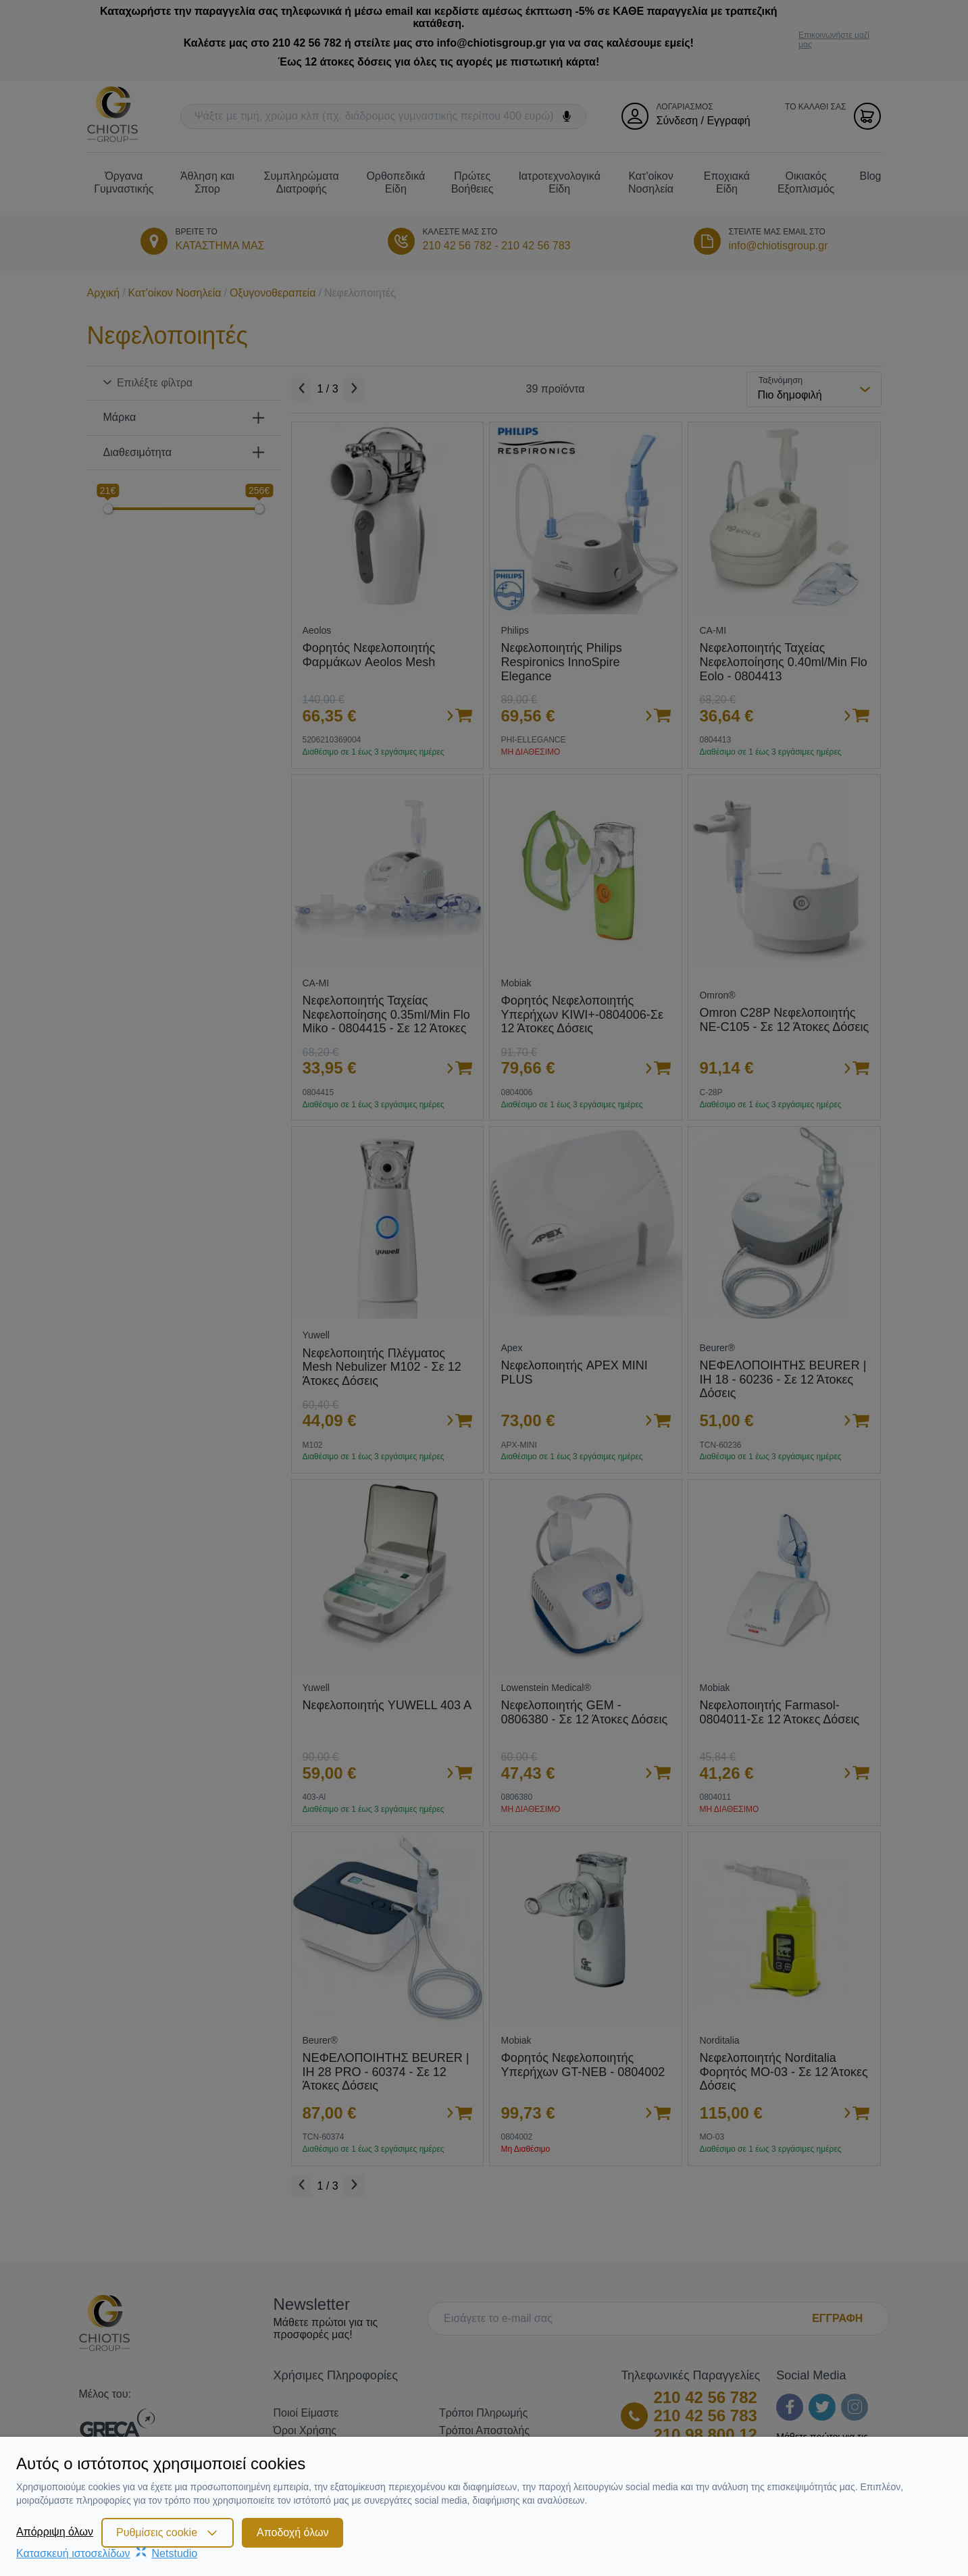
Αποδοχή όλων (292, 2532)
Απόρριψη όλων (54, 2531)
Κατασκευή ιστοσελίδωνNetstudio (106, 2553)
